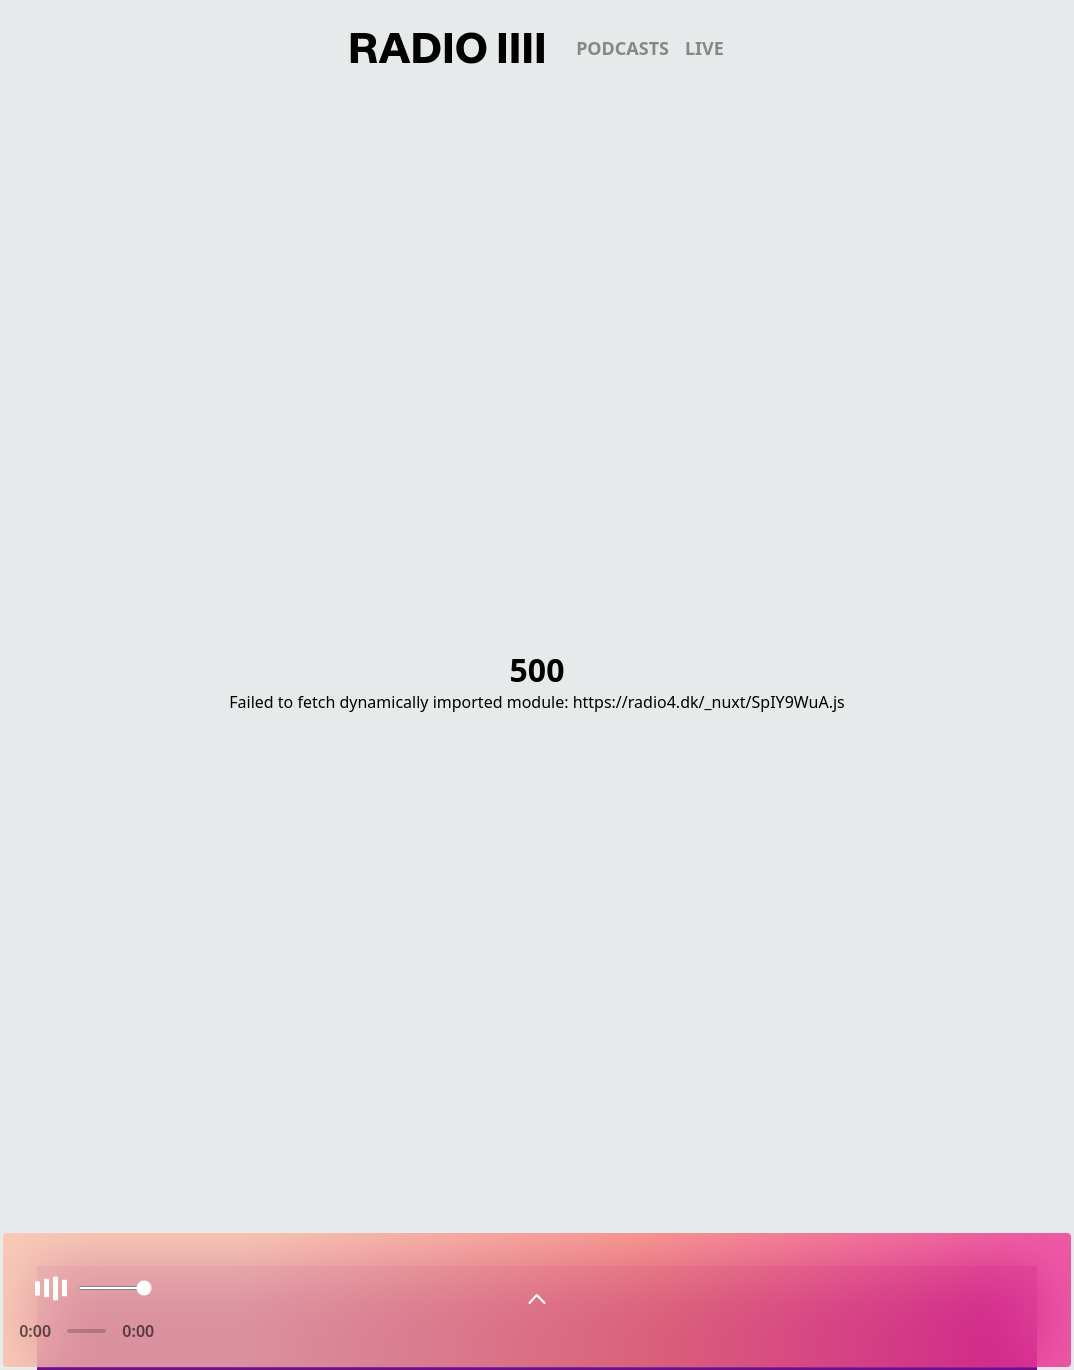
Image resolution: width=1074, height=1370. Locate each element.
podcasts (622, 48)
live (704, 48)
